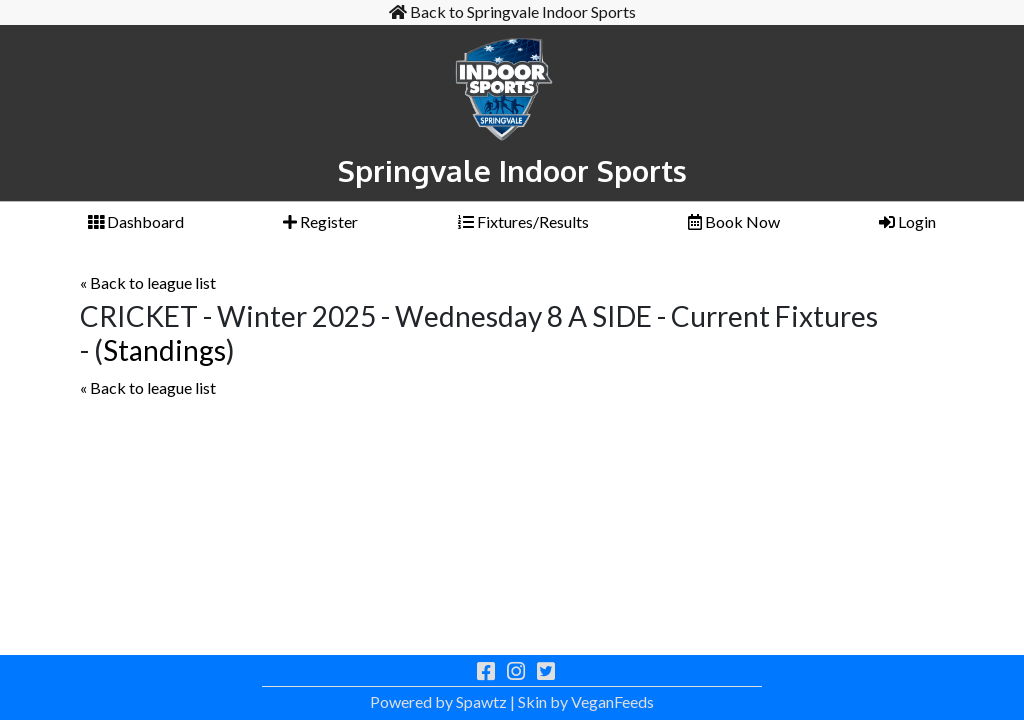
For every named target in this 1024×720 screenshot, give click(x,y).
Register (320, 221)
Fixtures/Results (523, 221)
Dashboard (136, 221)
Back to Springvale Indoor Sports (512, 11)
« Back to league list (148, 282)
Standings (164, 350)
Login (907, 221)
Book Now (734, 221)
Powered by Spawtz (438, 701)
